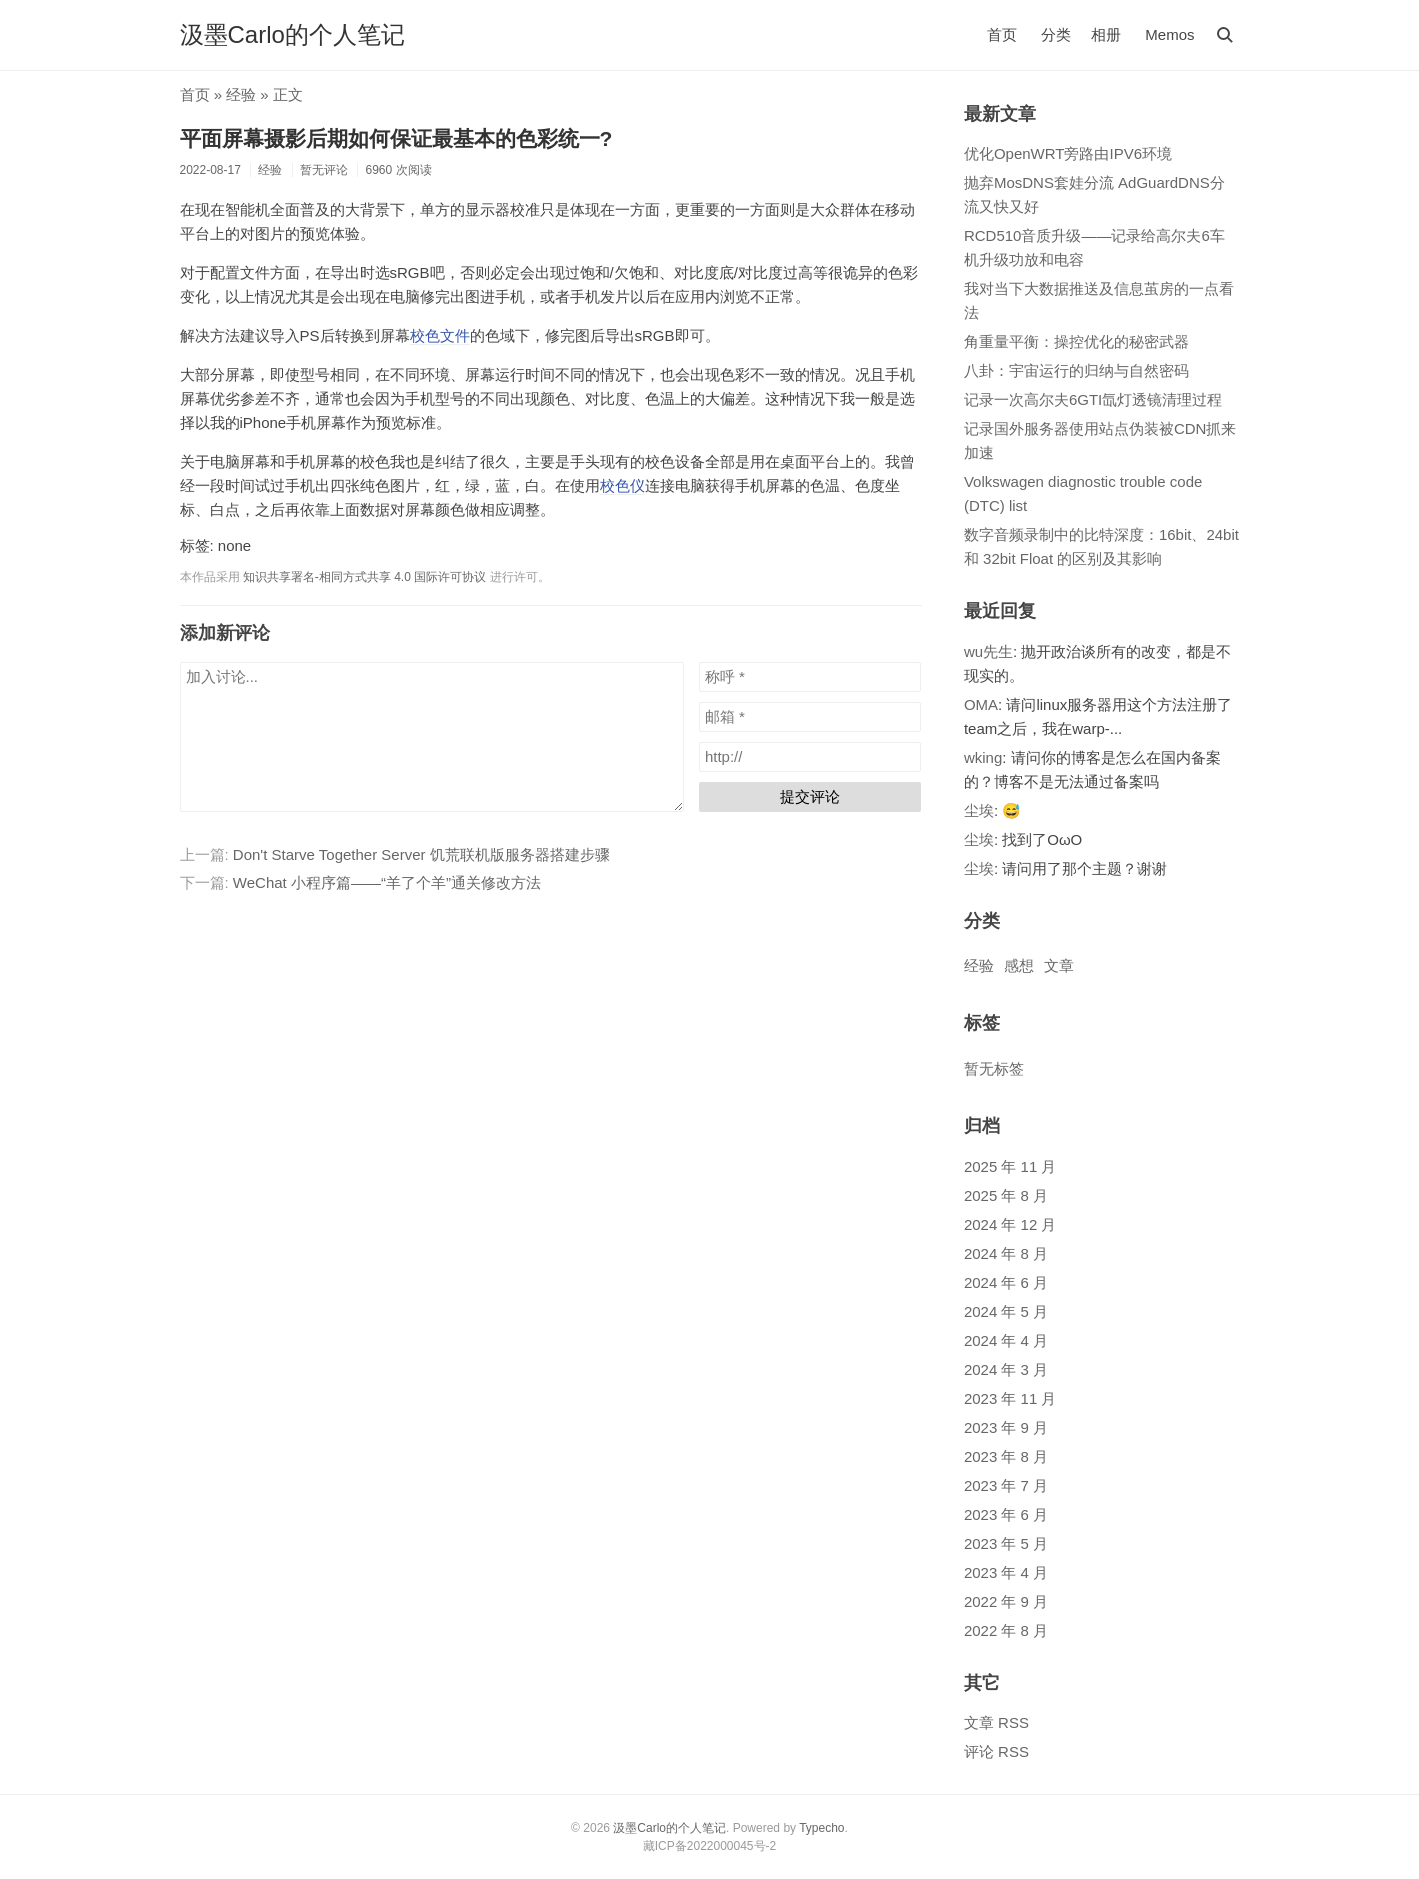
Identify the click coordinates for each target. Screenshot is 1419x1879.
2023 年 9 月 (1006, 1427)
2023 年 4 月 (1006, 1572)
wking (983, 757)
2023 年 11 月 (1010, 1398)
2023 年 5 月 (1006, 1543)
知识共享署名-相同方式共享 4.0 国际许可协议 (364, 577)
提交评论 (810, 796)
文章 (1059, 965)
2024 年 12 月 (1010, 1224)
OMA (981, 704)
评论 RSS (996, 1751)
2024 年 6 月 (1006, 1282)
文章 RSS (996, 1722)
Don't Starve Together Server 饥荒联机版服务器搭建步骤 (421, 854)
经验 (241, 94)
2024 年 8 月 (1006, 1253)
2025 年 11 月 (1010, 1166)
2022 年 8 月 (1006, 1630)
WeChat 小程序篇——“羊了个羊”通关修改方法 (387, 882)
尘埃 (979, 810)
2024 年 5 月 (1006, 1311)
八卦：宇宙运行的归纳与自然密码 (1076, 370)
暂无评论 (324, 170)
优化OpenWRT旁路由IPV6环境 (1068, 153)
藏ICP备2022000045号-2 (709, 1846)
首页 (1002, 34)
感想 (1019, 965)
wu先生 (988, 651)
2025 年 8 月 (1006, 1195)
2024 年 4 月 (1006, 1340)
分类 (1056, 34)
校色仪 (622, 485)
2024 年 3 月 (1006, 1369)
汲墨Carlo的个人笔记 (292, 34)
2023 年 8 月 (1006, 1456)
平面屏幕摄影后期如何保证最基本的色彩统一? (396, 138)
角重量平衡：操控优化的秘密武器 (1076, 341)
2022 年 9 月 (1006, 1601)
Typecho (821, 1828)
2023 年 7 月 (1006, 1485)
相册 (1106, 34)
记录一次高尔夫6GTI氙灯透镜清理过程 (1093, 399)
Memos (1169, 34)
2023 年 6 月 (1006, 1514)
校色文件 (440, 335)
